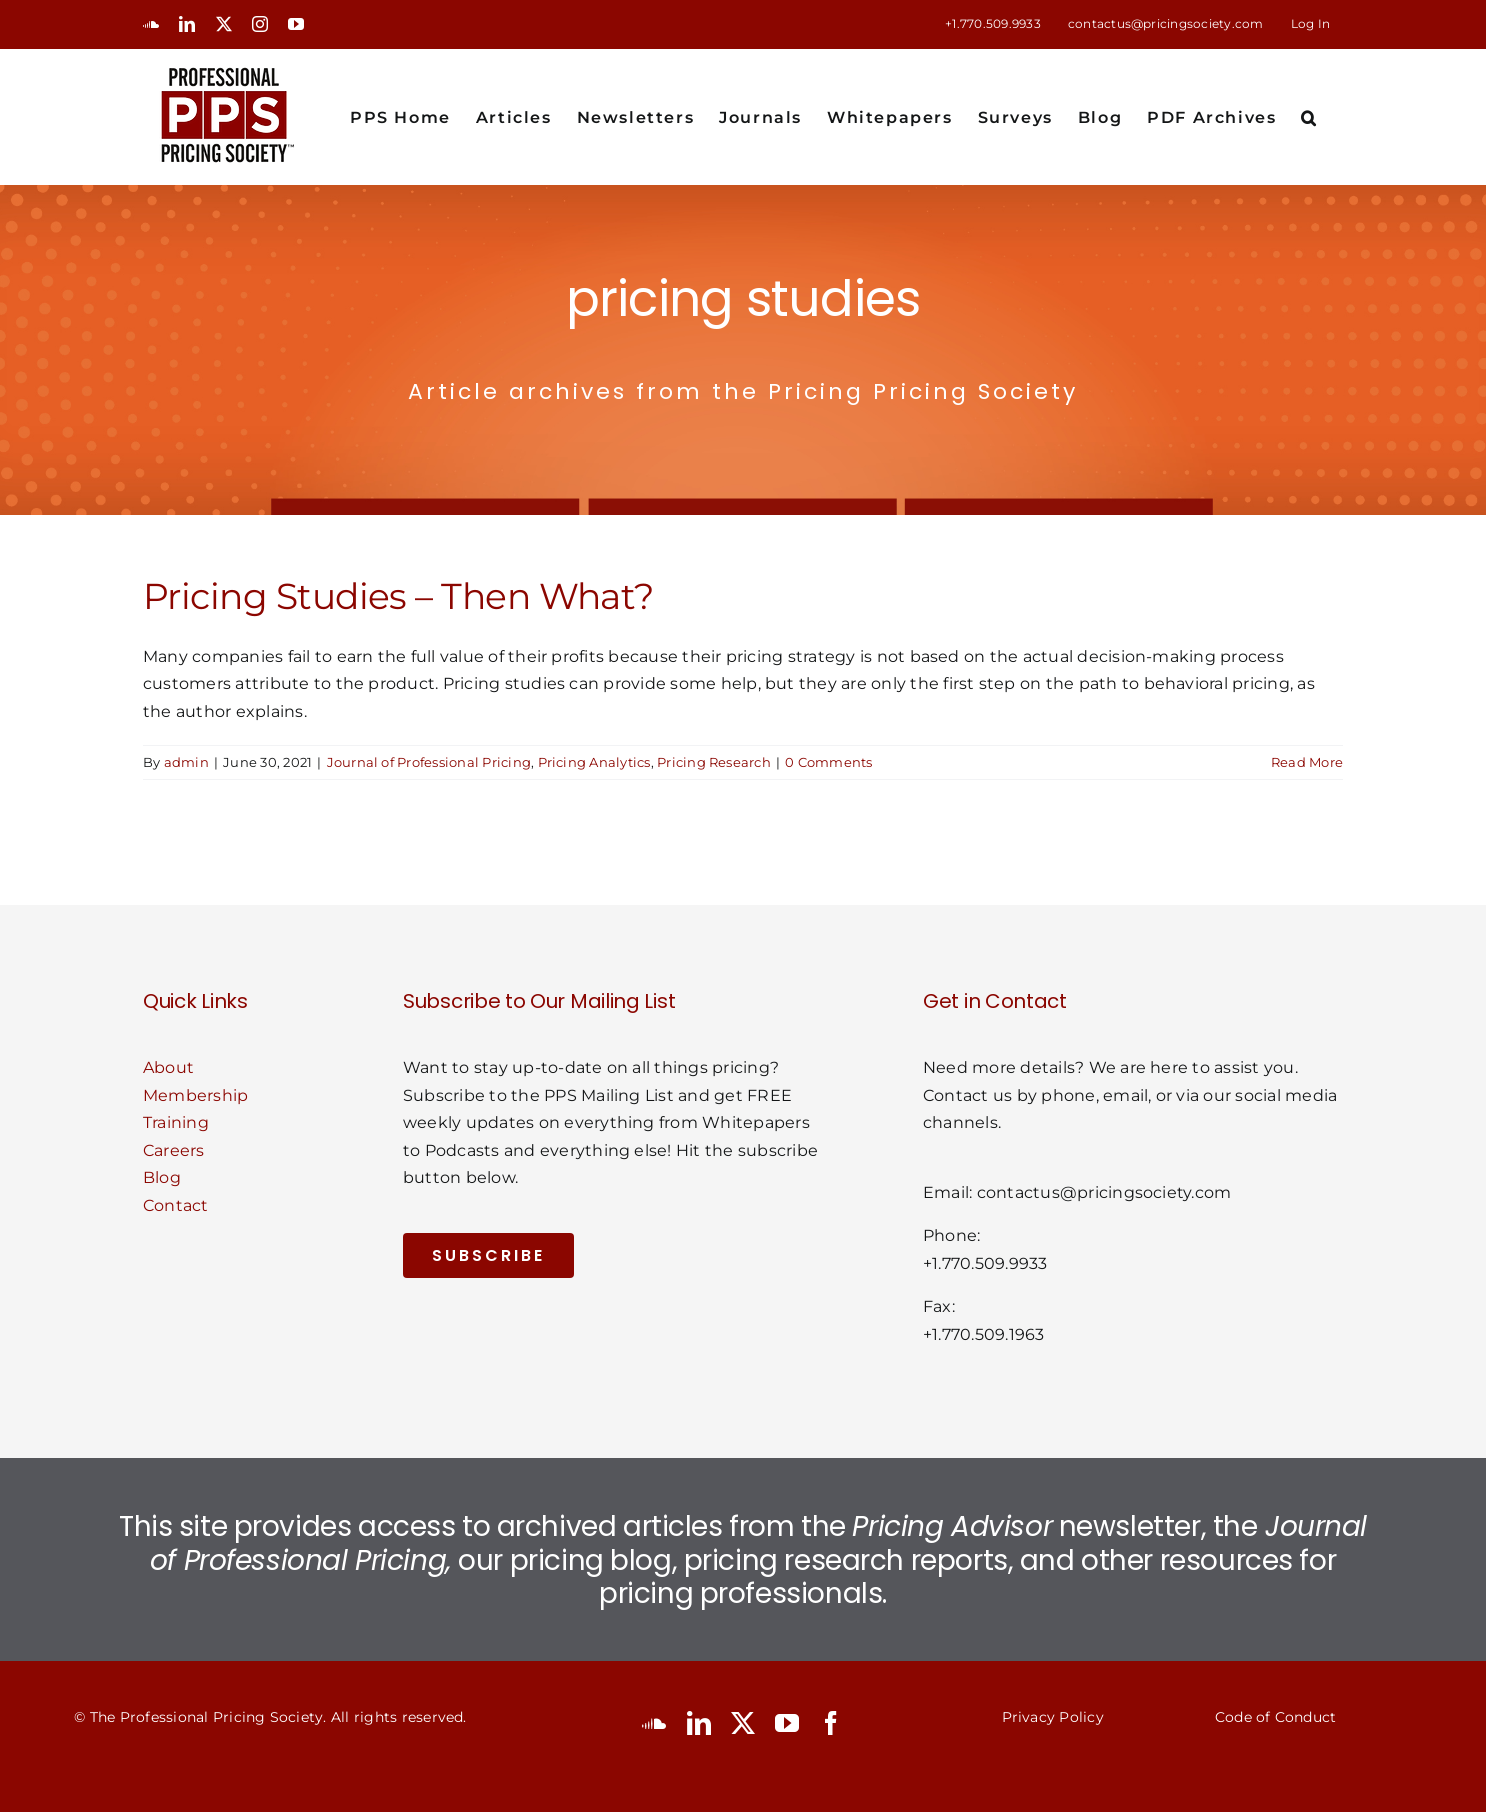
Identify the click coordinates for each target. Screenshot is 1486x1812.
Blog (162, 1177)
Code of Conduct (1276, 1717)
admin (186, 762)
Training (176, 1122)
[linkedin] (699, 1723)
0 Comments (828, 762)
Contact (176, 1205)
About (168, 1067)
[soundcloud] (654, 1723)
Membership (195, 1095)
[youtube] (787, 1723)
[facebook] (831, 1723)
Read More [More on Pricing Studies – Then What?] (1307, 762)
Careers (174, 1150)
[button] (1309, 116)
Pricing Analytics (594, 762)
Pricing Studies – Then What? (398, 596)
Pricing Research (714, 762)
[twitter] (743, 1723)
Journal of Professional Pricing (429, 762)
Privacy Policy (1053, 1717)
